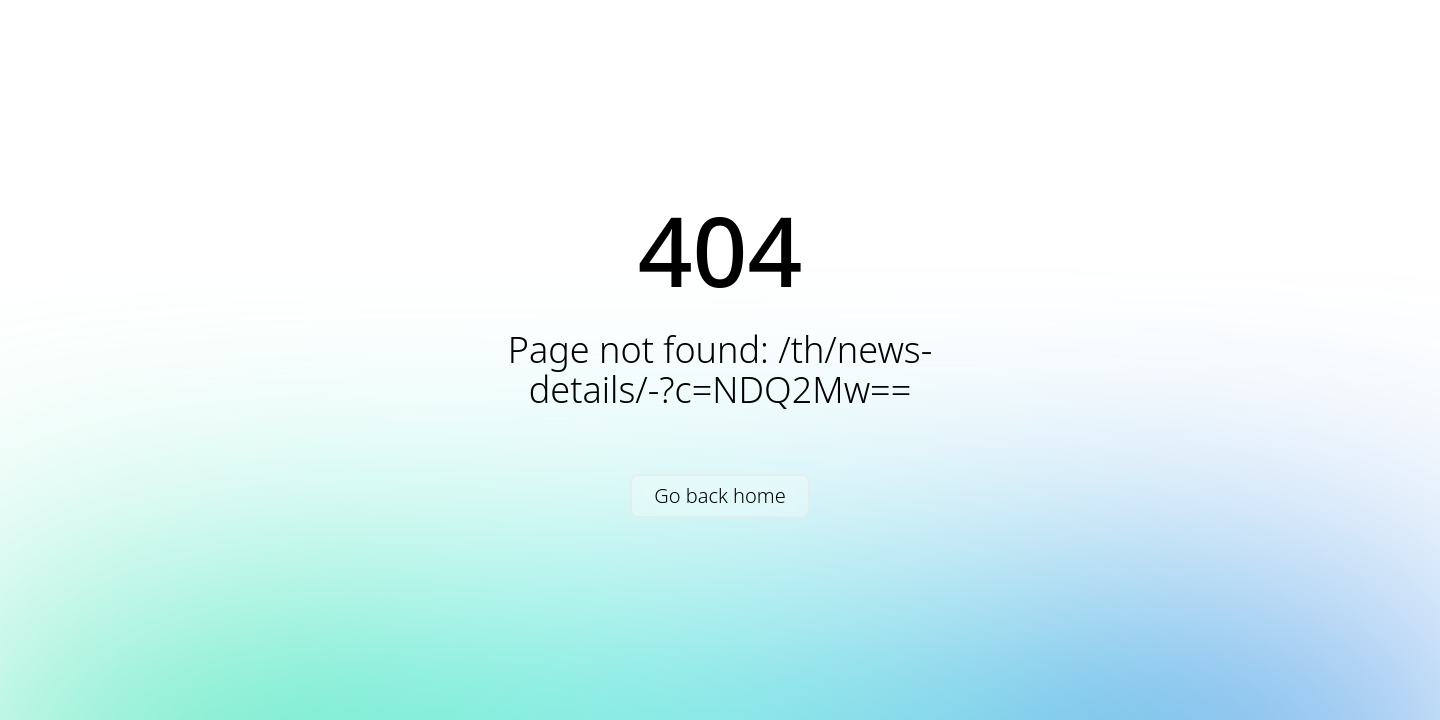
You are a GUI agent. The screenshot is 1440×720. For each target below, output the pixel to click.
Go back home (719, 495)
